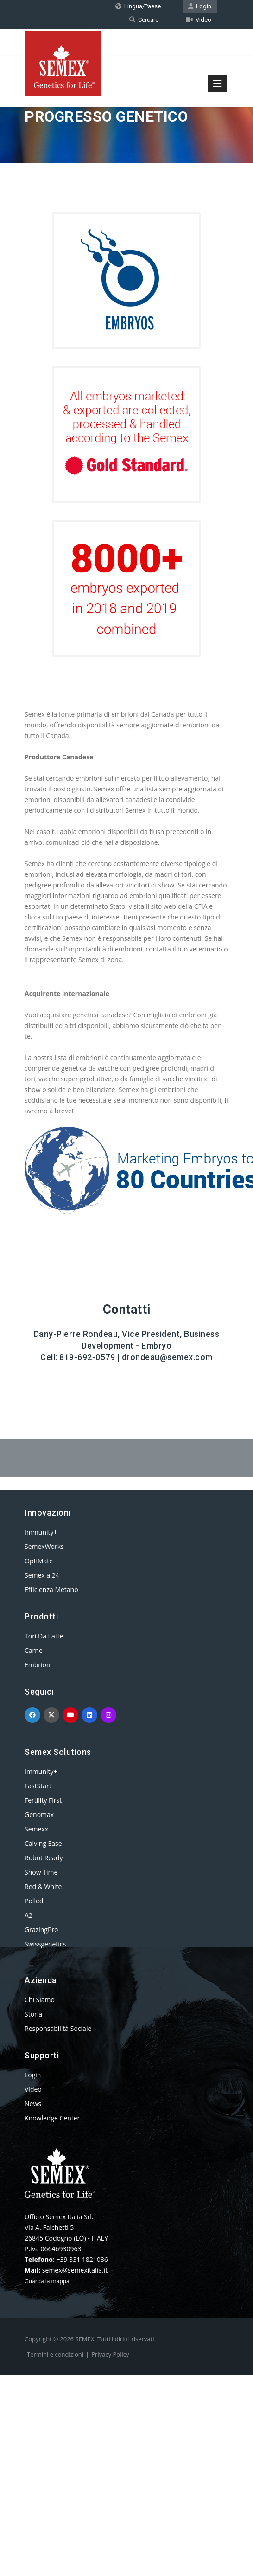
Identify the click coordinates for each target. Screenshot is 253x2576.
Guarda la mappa (47, 2281)
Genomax (39, 1814)
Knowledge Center (52, 2117)
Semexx (36, 1828)
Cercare (143, 19)
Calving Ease (43, 1843)
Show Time (41, 1872)
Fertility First (43, 1800)
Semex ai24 (42, 1575)
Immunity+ (41, 1532)
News (33, 2103)
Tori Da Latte (44, 1636)
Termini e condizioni (55, 2354)
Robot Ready (44, 1857)
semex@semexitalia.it (75, 2270)
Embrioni (38, 1664)
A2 (28, 1915)
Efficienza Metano (51, 1589)
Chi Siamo (40, 1999)
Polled (34, 1900)
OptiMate (39, 1560)
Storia (33, 2014)
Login (199, 6)
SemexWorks (44, 1546)
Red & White (43, 1886)
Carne (34, 1650)
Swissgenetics (45, 1944)
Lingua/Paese (138, 6)
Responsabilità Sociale (58, 2028)
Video (198, 19)
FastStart (38, 1785)
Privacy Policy (110, 2354)
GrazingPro (41, 1929)
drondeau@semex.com (167, 1357)
